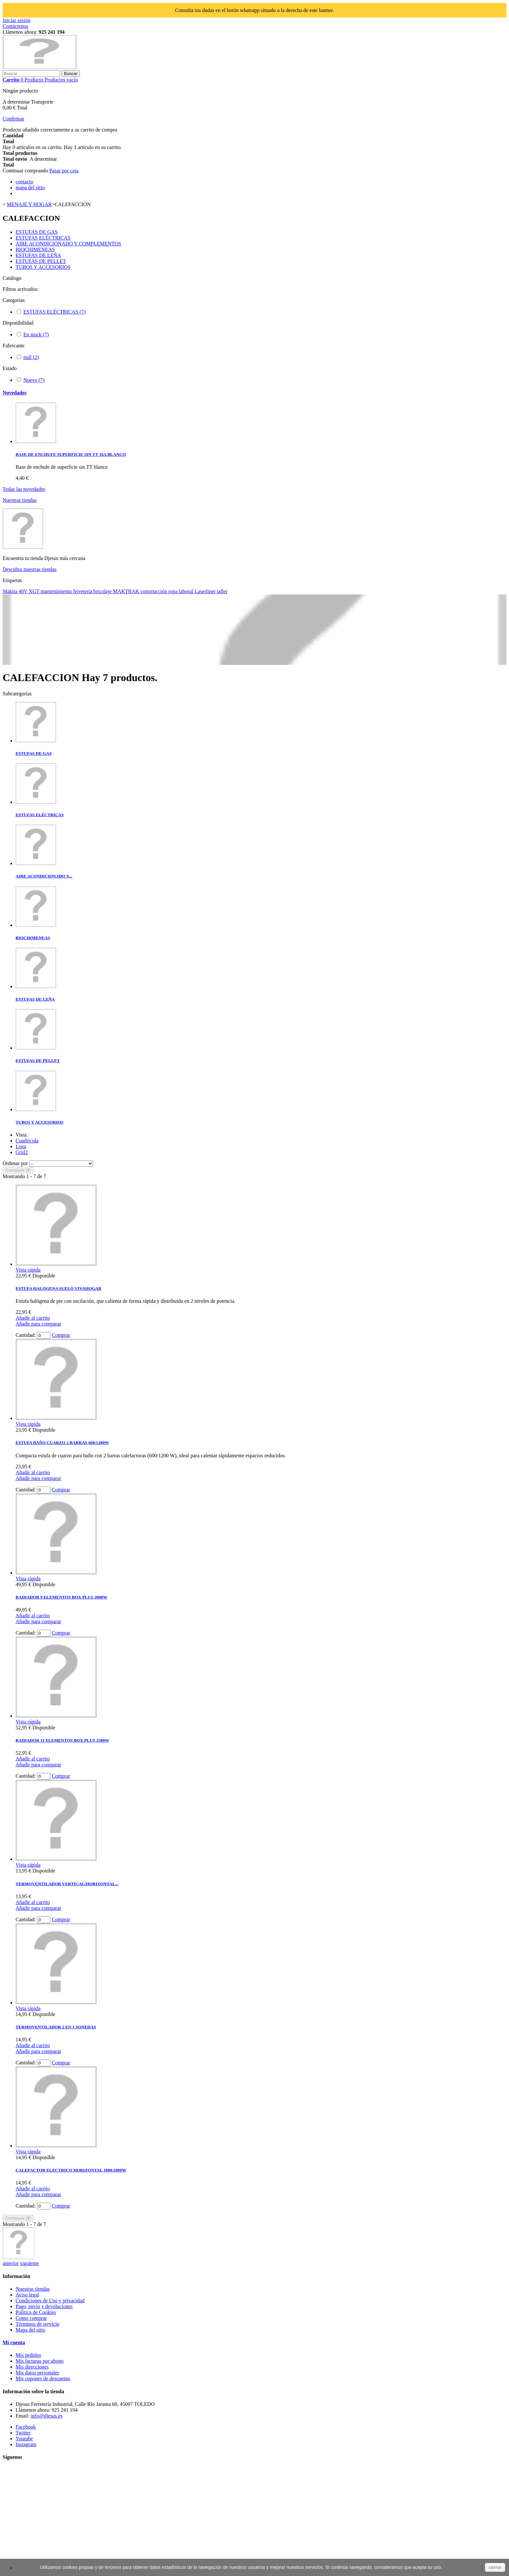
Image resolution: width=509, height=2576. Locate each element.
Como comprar (31, 2318)
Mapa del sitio (30, 2330)
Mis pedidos (28, 2355)
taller (222, 591)
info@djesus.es (47, 2416)
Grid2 (22, 1152)
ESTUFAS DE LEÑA (38, 255)
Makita (11, 591)
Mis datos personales (37, 2372)
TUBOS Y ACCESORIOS (43, 267)
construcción (154, 591)
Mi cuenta (14, 2342)
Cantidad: (26, 1335)
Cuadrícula (27, 1140)
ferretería (83, 591)
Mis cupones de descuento (43, 2378)
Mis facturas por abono (40, 2361)
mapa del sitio (30, 187)
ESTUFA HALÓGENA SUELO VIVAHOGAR (58, 1288)
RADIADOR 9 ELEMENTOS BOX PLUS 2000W (61, 1597)
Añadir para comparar (38, 1323)
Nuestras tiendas (20, 500)
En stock (36, 334)
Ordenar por (15, 1163)
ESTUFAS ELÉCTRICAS (43, 238)
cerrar (495, 2567)
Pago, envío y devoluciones (44, 2306)
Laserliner (205, 591)
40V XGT (30, 591)
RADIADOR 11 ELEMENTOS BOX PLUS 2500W (62, 1740)
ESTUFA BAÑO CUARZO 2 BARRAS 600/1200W (62, 1442)
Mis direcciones (32, 2367)
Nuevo (33, 380)
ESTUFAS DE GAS (37, 232)
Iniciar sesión (17, 20)
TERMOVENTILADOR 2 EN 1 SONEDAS (56, 2026)
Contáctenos (15, 26)
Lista (21, 1146)
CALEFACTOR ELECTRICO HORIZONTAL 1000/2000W (71, 2170)
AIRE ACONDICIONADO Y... (44, 876)
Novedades (15, 392)
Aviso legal (27, 2294)
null (31, 357)
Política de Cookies (36, 2312)
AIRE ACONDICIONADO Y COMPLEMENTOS (68, 243)
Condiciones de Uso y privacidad (50, 2300)
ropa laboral (181, 591)
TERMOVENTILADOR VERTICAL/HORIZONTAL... (67, 1883)
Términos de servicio (37, 2324)
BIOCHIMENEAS (35, 249)
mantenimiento (57, 591)
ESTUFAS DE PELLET (41, 261)
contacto (24, 181)
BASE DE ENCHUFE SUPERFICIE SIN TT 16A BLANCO (71, 454)
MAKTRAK (127, 591)
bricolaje (103, 591)
